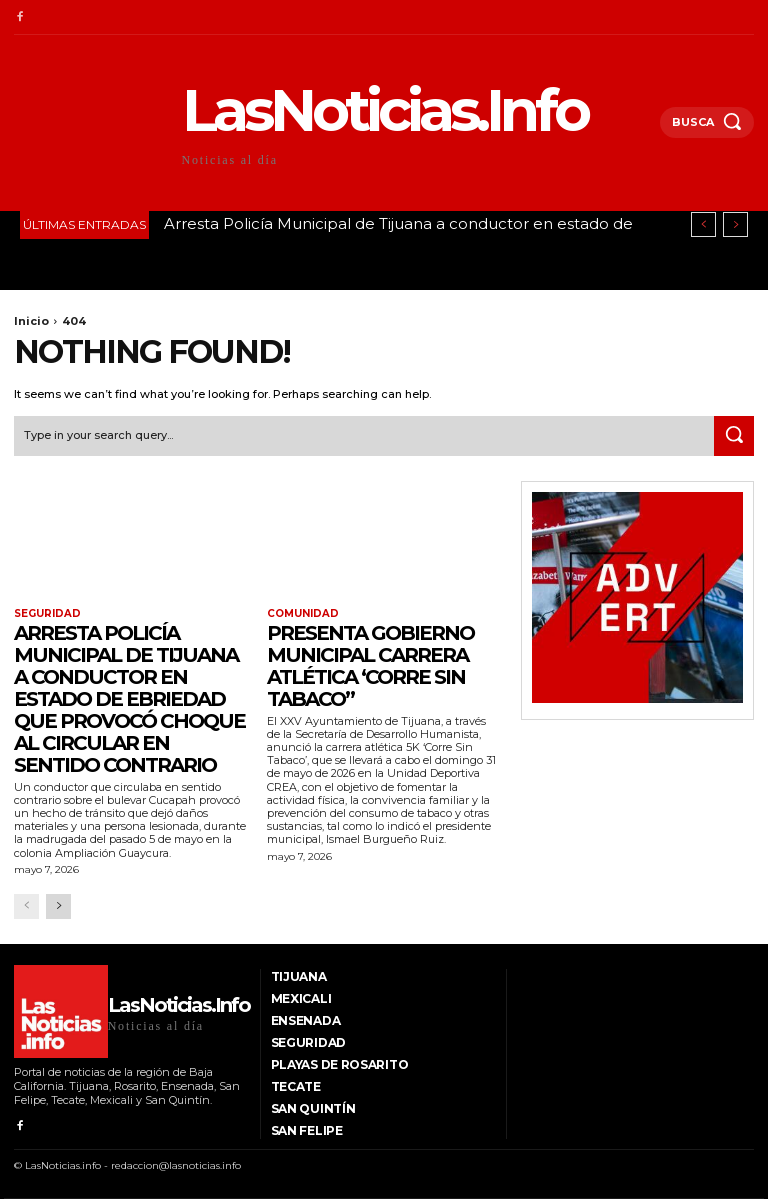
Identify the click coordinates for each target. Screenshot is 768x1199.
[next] (735, 224)
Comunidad (303, 614)
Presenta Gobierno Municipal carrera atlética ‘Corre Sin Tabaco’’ (370, 666)
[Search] (734, 436)
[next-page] (58, 906)
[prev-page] (26, 906)
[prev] (703, 224)
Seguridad (47, 614)
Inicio (31, 321)
